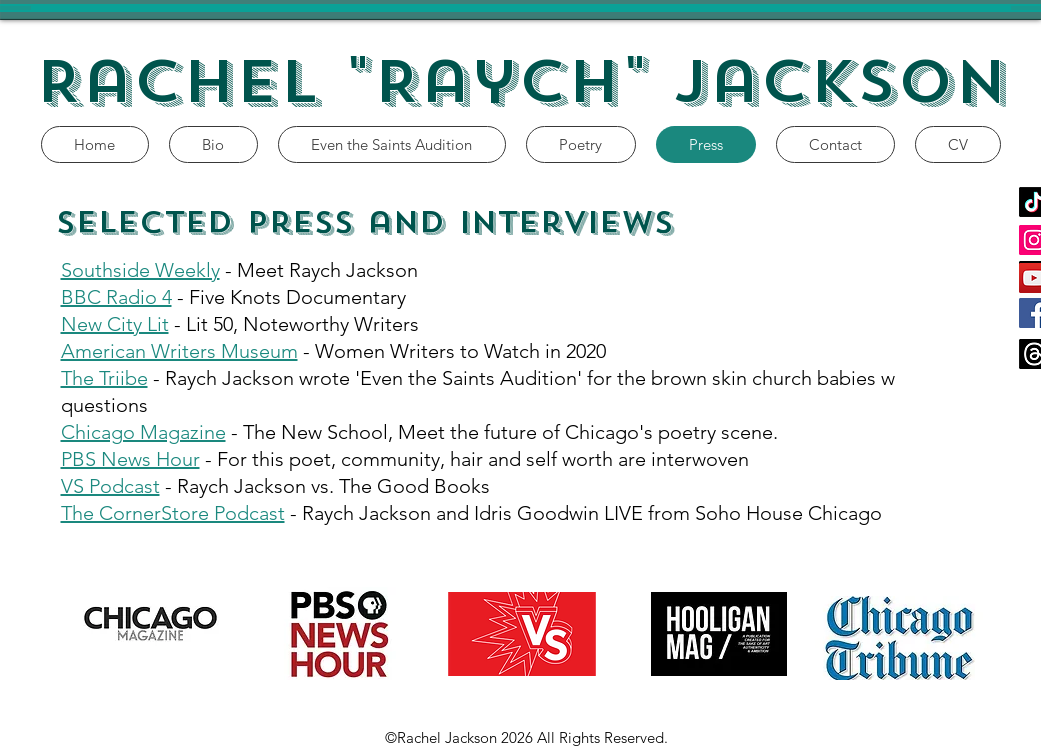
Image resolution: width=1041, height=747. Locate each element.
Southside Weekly (140, 270)
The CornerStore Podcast (173, 513)
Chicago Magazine (143, 432)
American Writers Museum (179, 351)
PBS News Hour (130, 459)
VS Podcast (110, 486)
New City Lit (115, 324)
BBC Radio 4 (116, 297)
